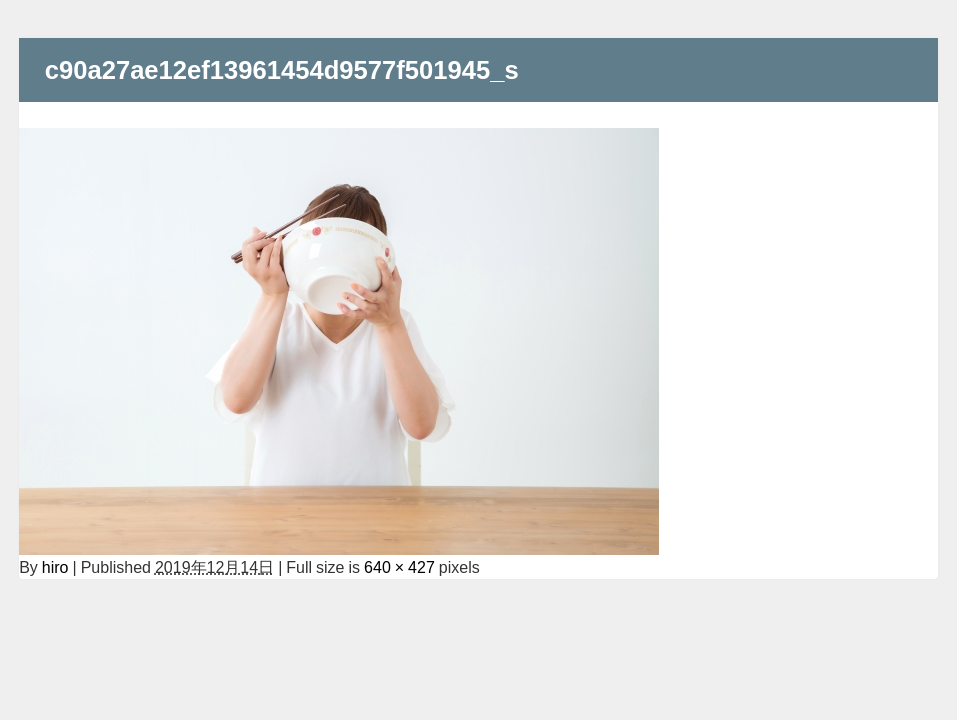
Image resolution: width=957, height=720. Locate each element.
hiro (55, 567)
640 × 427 (399, 567)
